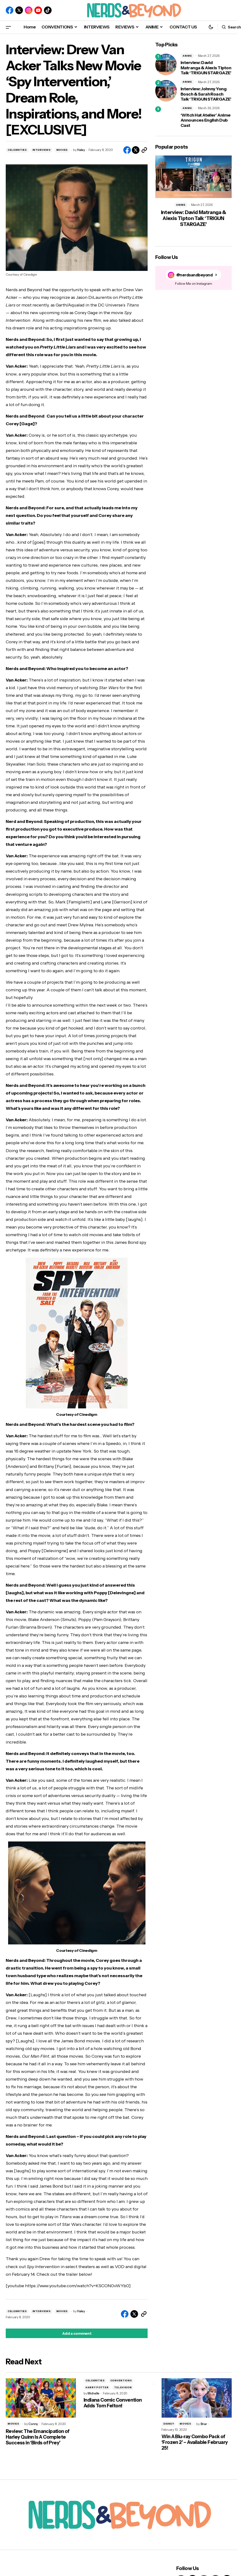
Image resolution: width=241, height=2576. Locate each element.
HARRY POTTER (97, 2387)
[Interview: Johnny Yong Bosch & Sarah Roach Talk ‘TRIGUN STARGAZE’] (166, 91)
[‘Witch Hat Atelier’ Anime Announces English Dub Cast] (166, 117)
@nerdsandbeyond (194, 275)
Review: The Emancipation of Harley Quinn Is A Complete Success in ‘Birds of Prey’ (38, 2437)
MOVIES (62, 149)
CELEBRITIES (17, 149)
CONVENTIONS (121, 2380)
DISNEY (168, 2423)
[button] (8, 27)
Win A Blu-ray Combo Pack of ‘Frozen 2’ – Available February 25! (194, 2442)
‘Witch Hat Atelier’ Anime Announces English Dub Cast (205, 120)
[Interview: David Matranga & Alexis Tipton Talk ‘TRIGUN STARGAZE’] (166, 64)
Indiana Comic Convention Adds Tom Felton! (113, 2403)
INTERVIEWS (41, 149)
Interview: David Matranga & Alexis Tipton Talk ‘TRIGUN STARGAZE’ (206, 67)
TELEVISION (123, 2387)
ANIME (187, 55)
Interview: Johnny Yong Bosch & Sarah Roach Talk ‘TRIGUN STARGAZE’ (206, 94)
